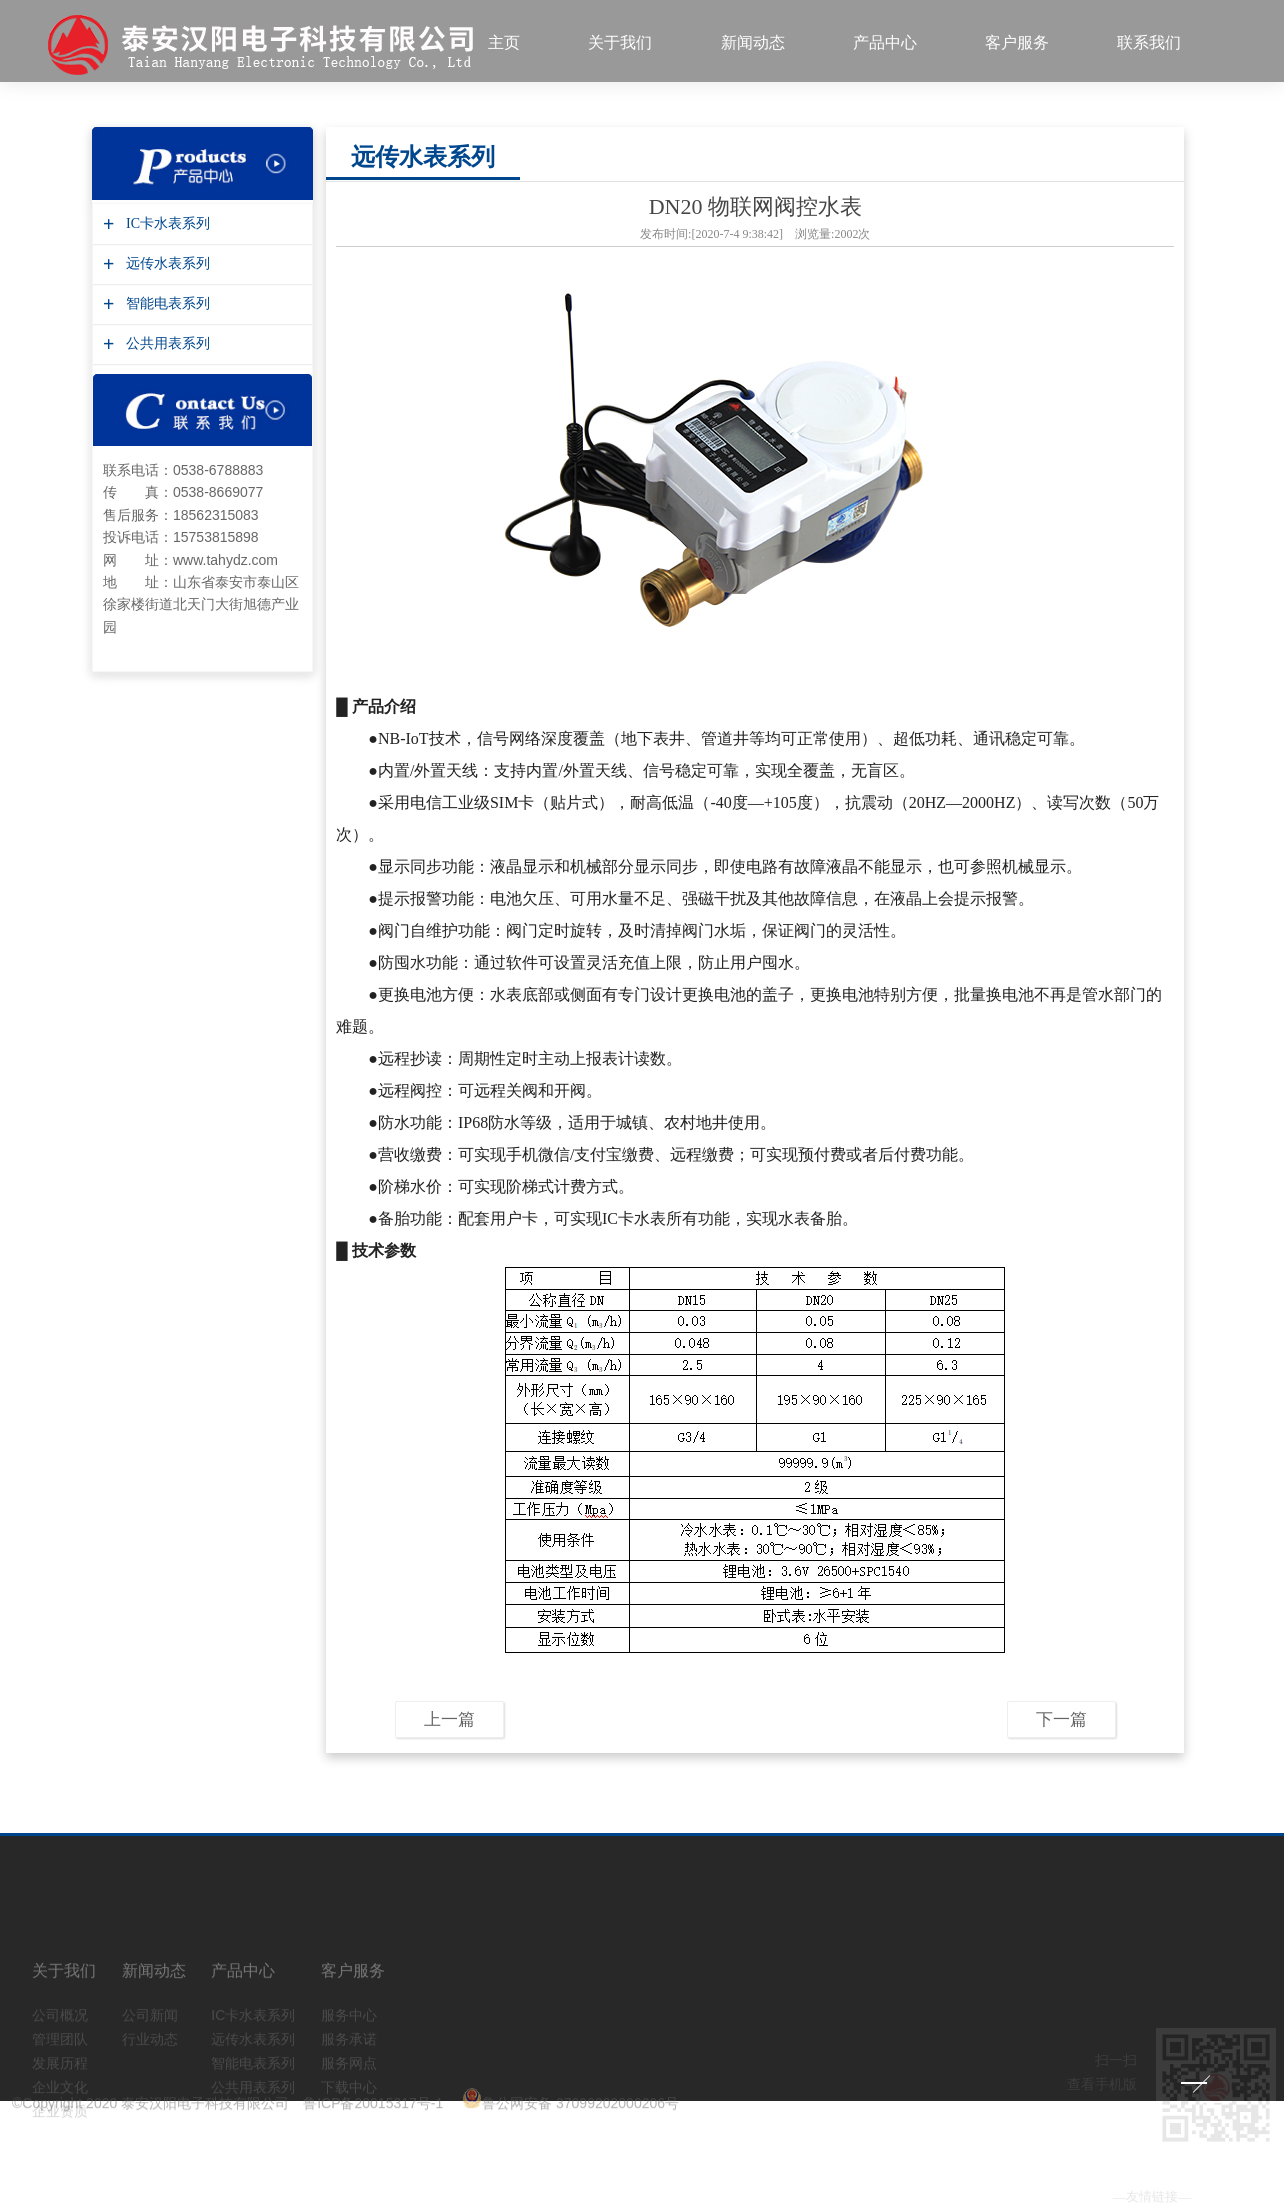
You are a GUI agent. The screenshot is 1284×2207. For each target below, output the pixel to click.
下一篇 (1061, 1709)
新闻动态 (753, 42)
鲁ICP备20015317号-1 (373, 2100)
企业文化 (60, 2117)
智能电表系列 (165, 293)
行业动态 (150, 2069)
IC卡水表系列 (165, 213)
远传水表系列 (165, 253)
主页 (504, 42)
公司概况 (60, 2045)
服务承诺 (349, 2069)
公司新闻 (150, 2045)
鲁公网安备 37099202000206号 (570, 2100)
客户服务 (1017, 42)
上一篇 (449, 1709)
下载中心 (349, 2117)
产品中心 (885, 42)
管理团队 (60, 2069)
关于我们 (620, 42)
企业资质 (60, 2141)
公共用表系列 (165, 333)
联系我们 (1149, 42)
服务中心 (349, 2045)
